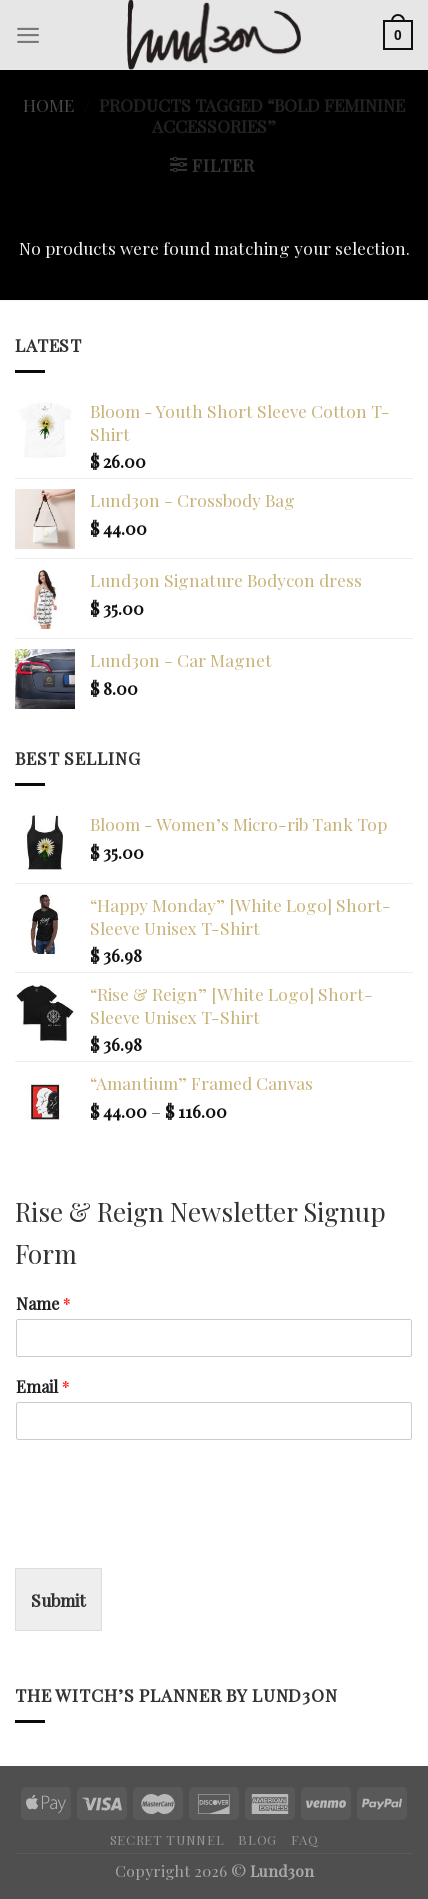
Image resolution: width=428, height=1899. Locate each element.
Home (48, 104)
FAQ (304, 1839)
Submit (58, 1599)
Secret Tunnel (167, 1839)
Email (43, 1387)
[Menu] (28, 35)
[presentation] (167, 1535)
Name (43, 1304)
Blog (257, 1839)
